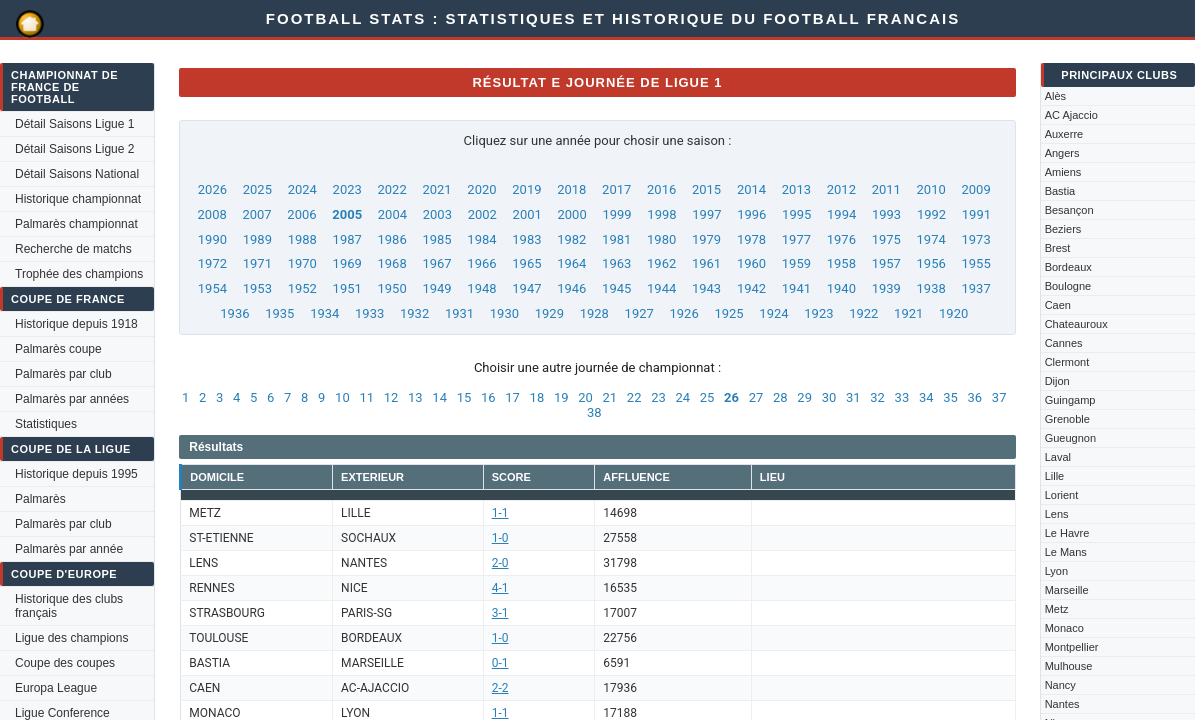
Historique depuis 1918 (76, 324)
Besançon (1069, 210)
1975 (886, 239)
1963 (616, 263)
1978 (751, 239)
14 (439, 397)
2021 (436, 189)
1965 (526, 263)
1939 (886, 288)
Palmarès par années (72, 399)
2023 (347, 189)
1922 (863, 313)
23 (658, 397)
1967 (436, 263)
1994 (841, 214)
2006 (301, 214)
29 (804, 397)
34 (926, 397)
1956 (931, 263)
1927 (639, 313)
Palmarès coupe (58, 349)
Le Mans (1066, 552)
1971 (257, 263)
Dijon (1057, 381)
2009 (975, 189)
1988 (302, 239)
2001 (527, 214)
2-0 (500, 563)
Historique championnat (78, 199)
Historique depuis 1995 (76, 474)
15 (464, 397)
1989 (257, 239)
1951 (347, 288)
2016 (661, 189)
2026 (212, 189)
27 (756, 397)
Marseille (1067, 590)
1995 (796, 214)
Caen (1058, 305)
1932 (414, 313)
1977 (796, 239)
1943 (706, 288)
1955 (975, 263)
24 (682, 397)
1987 (347, 239)
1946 (571, 288)
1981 (616, 239)
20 (585, 397)
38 (594, 412)
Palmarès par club (63, 374)
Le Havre (1067, 533)
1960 (751, 263)
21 (610, 397)
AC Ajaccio (1071, 115)
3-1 (500, 613)
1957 (886, 263)
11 (366, 397)
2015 (706, 189)
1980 (661, 239)
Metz (1057, 609)
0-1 (500, 663)
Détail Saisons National (77, 174)
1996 (751, 214)
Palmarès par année (69, 549)
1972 (212, 263)
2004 (392, 214)
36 (975, 397)
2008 (212, 214)
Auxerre (1064, 134)
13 (415, 397)
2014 (751, 189)
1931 (459, 313)
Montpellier (1072, 647)
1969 (347, 263)
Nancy (1060, 685)
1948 (481, 288)
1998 (661, 214)
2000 (572, 214)
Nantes (1062, 704)
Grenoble (1067, 419)
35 (950, 397)
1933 (369, 313)
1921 (908, 313)
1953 (257, 288)
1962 (661, 263)
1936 (234, 313)
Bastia (1060, 191)
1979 (706, 239)
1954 (212, 288)
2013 (796, 189)
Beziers (1063, 229)
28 (780, 397)
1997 (706, 214)
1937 (975, 288)
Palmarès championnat (76, 224)
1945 (616, 288)
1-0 (500, 538)
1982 (571, 239)
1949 (436, 288)
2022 (392, 189)
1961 (706, 263)
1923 (818, 313)
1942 (751, 288)
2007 (256, 214)
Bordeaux (1068, 267)
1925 (728, 313)
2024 (302, 189)
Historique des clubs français (69, 606)
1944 (661, 288)
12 (391, 397)
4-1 (500, 588)
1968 (392, 263)
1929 (549, 313)
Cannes (1064, 343)
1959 (796, 263)
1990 (212, 239)
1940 (841, 288)
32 (877, 397)
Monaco (1064, 628)
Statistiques (46, 424)
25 (707, 397)
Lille (1055, 476)
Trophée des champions (79, 274)
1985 (436, 239)
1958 (841, 263)
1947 (526, 288)
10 (342, 397)
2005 (347, 214)
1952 (302, 288)
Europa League (56, 688)
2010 (931, 189)
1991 (976, 214)
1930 (504, 313)
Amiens (1063, 172)
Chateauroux (1076, 324)
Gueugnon (1070, 438)
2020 (481, 189)
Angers (1062, 153)
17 (512, 397)
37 (999, 397)
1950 (392, 288)
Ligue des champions (71, 638)
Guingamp (1070, 400)
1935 (279, 313)
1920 (953, 313)
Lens (1057, 514)
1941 (796, 288)
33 (902, 397)
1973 (975, 239)
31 (853, 397)
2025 (257, 189)
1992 (931, 214)
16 (488, 397)
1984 (481, 239)
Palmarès (40, 499)
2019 (526, 189)
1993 (886, 214)
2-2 (500, 688)
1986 (392, 239)
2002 (482, 214)
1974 (931, 239)
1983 (526, 239)
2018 (571, 189)
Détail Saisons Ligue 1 (74, 124)
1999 (616, 214)
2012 (841, 189)
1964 (571, 263)
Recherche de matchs (73, 249)
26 (731, 397)
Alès (1055, 96)
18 (537, 397)
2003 (437, 214)
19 (561, 397)
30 (829, 397)
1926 (684, 313)
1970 (302, 263)
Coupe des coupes (65, 663)
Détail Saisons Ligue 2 (74, 149)
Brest (1058, 248)
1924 (773, 313)
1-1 (500, 513)
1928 (594, 313)
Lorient (1062, 495)
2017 (616, 189)
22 (634, 397)
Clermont (1067, 362)
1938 (931, 288)
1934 (324, 313)
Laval (1058, 457)
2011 (886, 189)
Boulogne (1068, 286)
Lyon (1056, 571)
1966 (481, 263)
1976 (841, 239)
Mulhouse (1069, 666)
